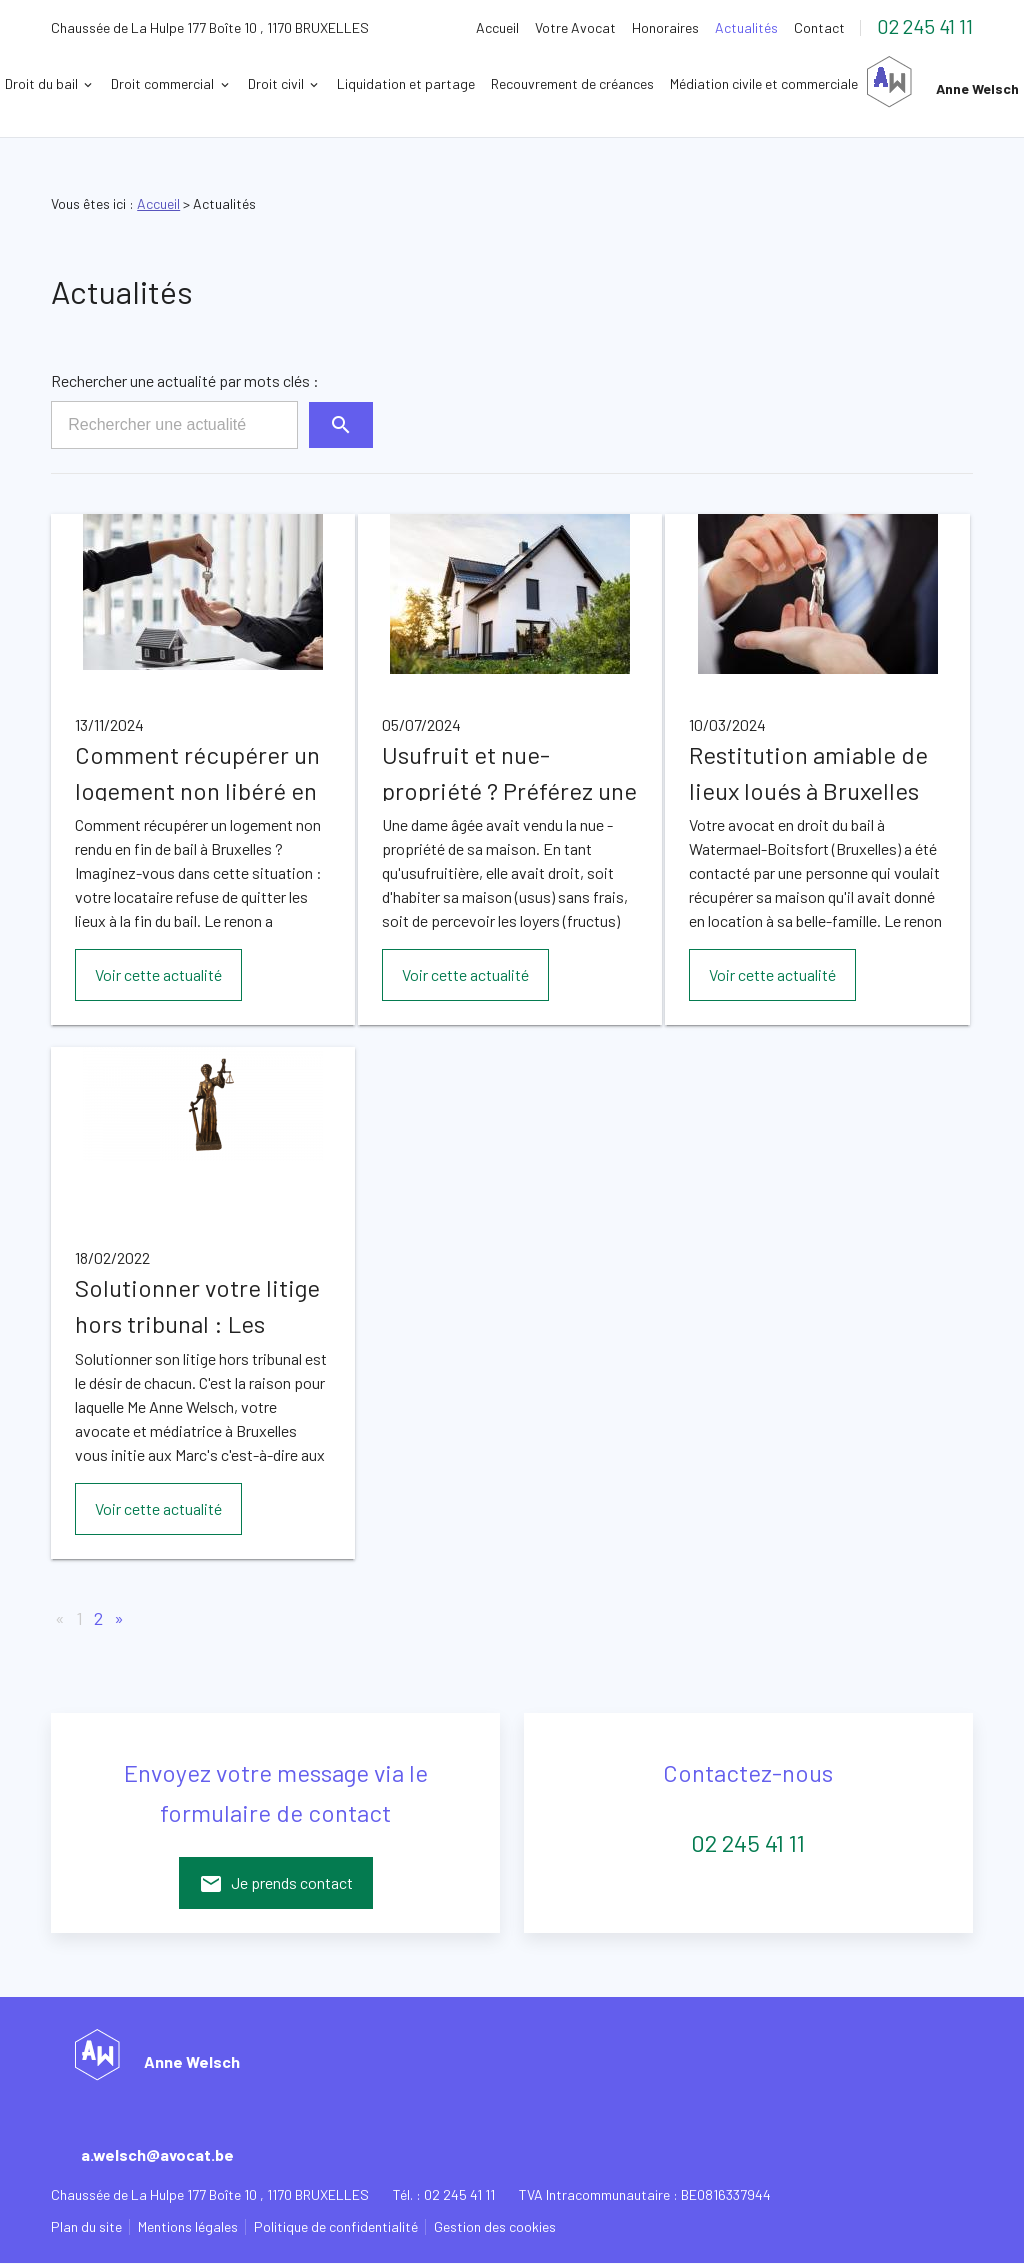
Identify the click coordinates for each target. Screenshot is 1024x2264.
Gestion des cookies (495, 2226)
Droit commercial (323, 83)
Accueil (497, 27)
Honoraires (665, 27)
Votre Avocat (575, 27)
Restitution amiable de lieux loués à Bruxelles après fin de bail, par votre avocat (808, 771)
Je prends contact (276, 1884)
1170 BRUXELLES (210, 27)
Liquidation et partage (567, 83)
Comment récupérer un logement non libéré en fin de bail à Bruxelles (197, 771)
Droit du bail (202, 83)
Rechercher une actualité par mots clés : (185, 380)
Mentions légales (188, 2226)
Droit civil (437, 83)
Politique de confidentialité (336, 2226)
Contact (819, 27)
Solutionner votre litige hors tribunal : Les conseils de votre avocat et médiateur (197, 1304)
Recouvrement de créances (733, 83)
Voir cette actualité (158, 974)
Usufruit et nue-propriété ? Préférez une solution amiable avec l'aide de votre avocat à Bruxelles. (509, 771)
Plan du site (86, 2226)
